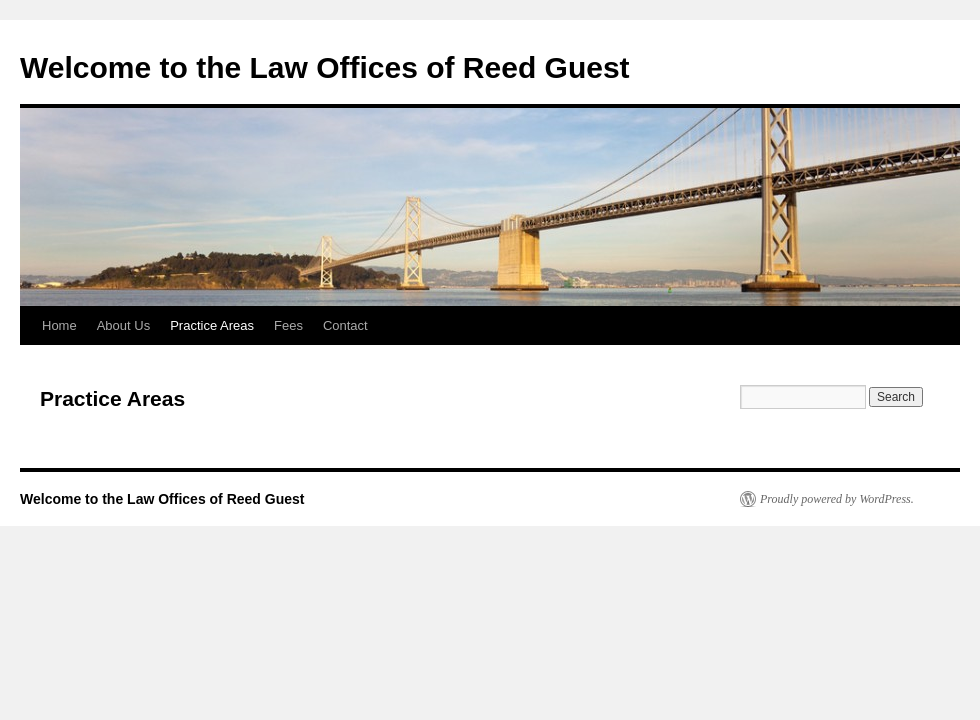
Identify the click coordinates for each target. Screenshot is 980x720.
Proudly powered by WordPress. (837, 499)
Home (59, 325)
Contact (345, 325)
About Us (123, 325)
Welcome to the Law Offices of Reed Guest (325, 67)
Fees (288, 325)
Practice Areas (212, 325)
